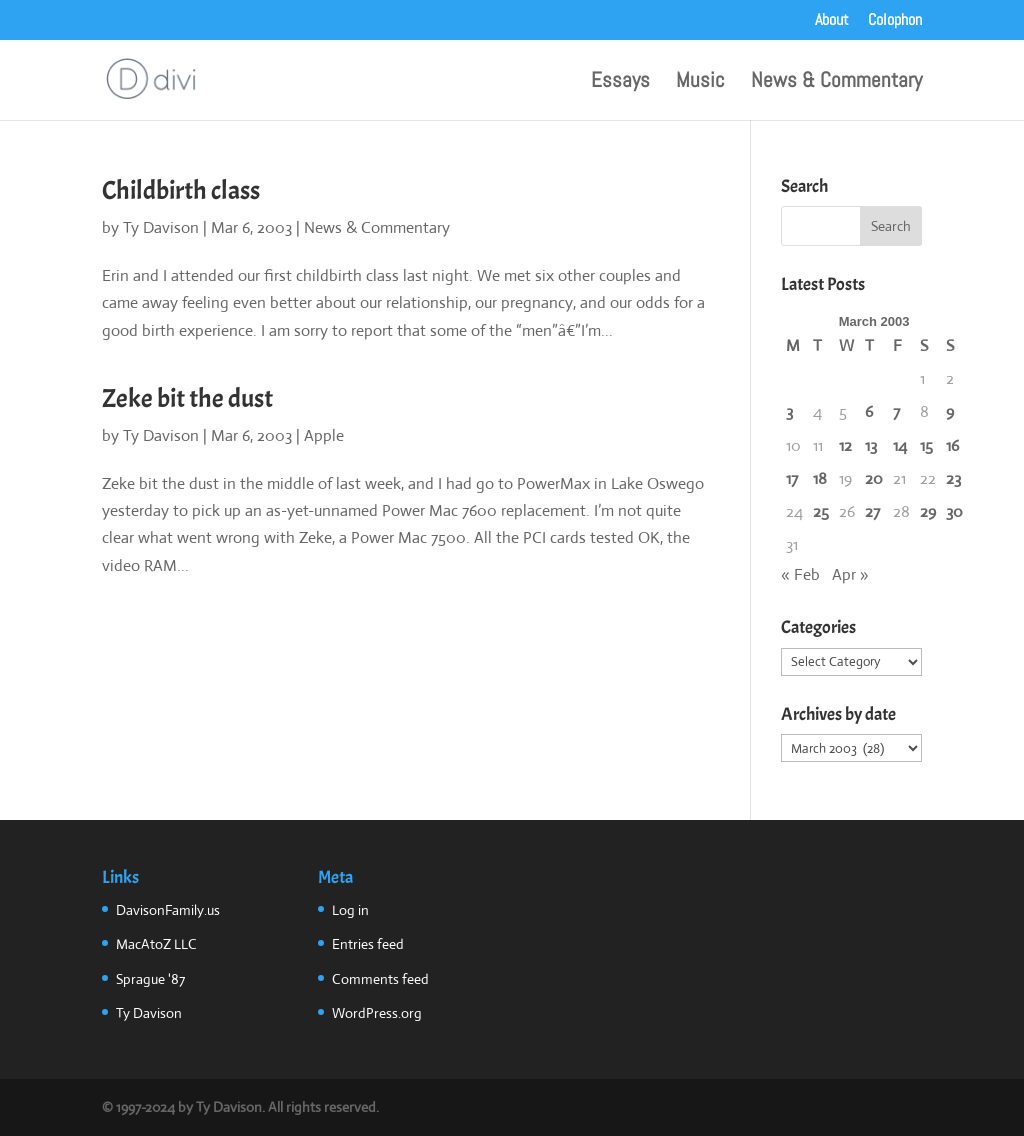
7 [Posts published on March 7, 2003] (896, 411)
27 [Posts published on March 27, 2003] (872, 511)
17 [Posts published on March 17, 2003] (792, 478)
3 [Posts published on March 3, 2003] (789, 411)
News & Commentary (836, 83)
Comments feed (380, 979)
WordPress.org (377, 1013)
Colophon (895, 21)
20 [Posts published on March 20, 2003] (874, 478)
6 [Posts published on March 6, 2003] (869, 411)
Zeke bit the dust (187, 398)
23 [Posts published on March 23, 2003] (953, 478)
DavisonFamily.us (168, 910)
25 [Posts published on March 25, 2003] (821, 511)
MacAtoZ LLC (156, 944)
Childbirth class (181, 190)
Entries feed (368, 944)
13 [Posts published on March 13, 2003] (871, 445)
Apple (324, 435)
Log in (350, 910)
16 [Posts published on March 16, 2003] (952, 445)
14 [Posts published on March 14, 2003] (900, 445)
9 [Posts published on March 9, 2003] (950, 411)
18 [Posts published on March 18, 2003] (820, 478)
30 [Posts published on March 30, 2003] (954, 511)
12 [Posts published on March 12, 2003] (845, 445)
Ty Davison (161, 227)
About (832, 21)
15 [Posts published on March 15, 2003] (926, 445)
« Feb (800, 574)
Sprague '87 (150, 979)
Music (700, 83)
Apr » (850, 574)
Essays (620, 83)
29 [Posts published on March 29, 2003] (928, 511)
